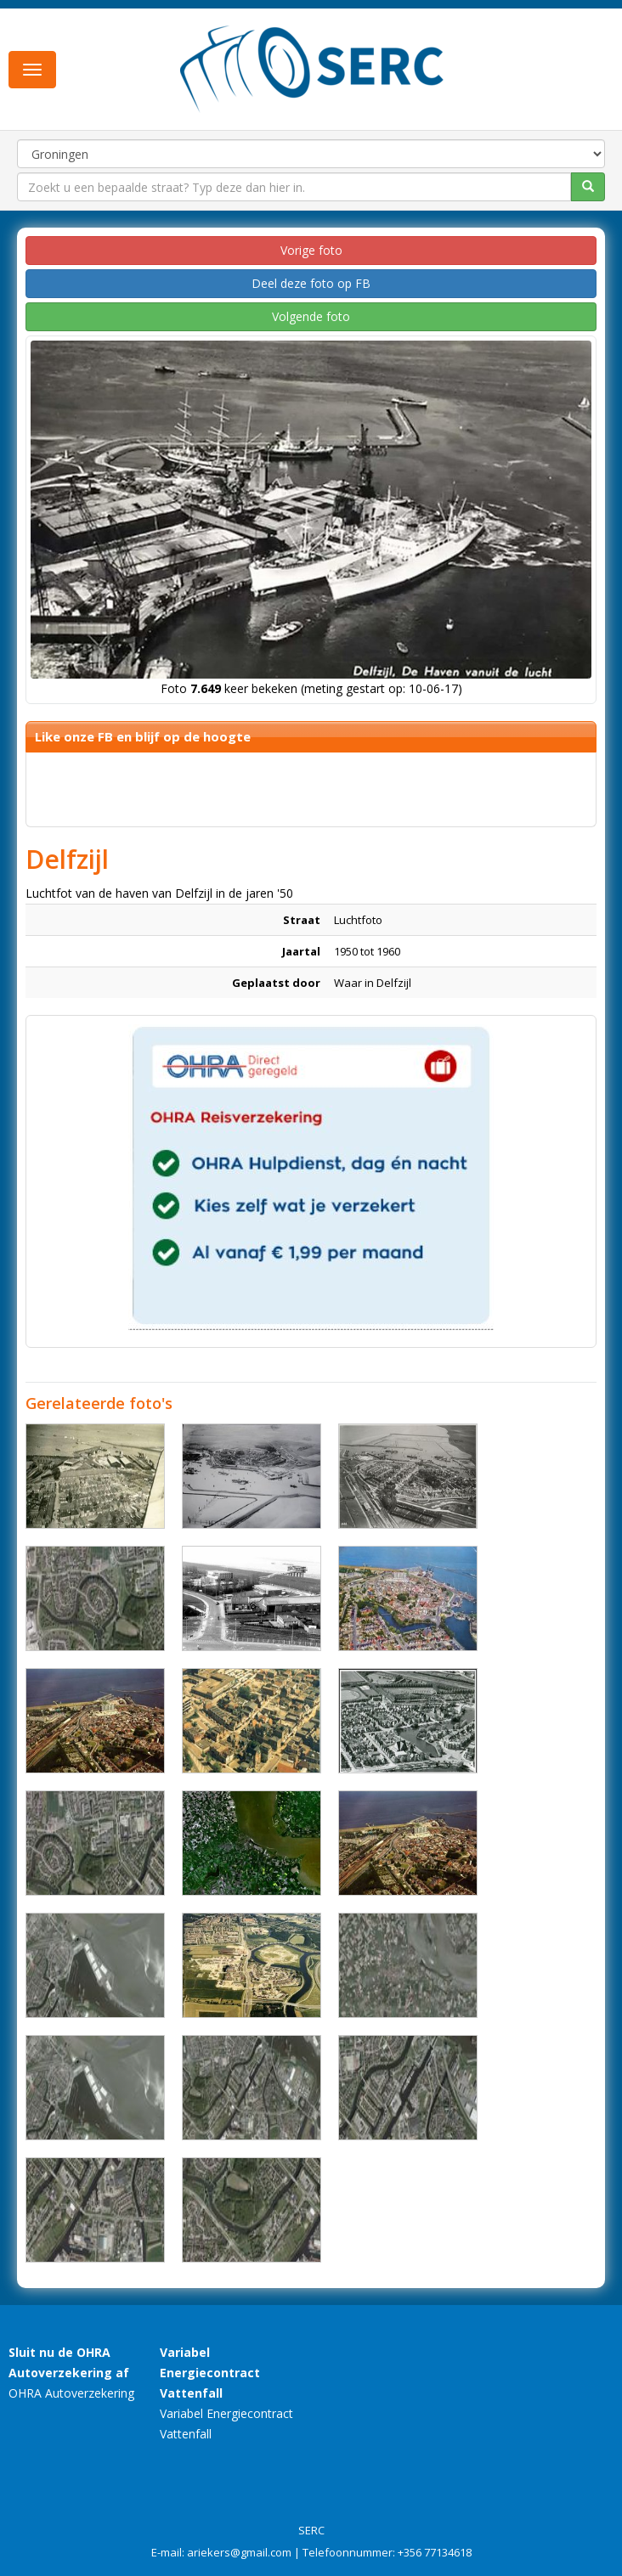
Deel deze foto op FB (311, 283)
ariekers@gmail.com (239, 2552)
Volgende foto (311, 316)
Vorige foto (311, 250)
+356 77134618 (435, 2552)
